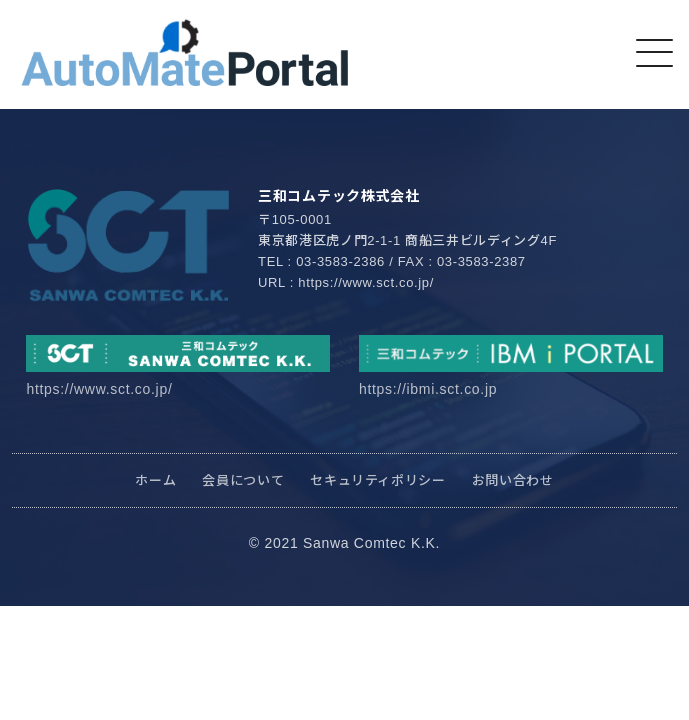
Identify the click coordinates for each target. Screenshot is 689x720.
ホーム (155, 480)
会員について (243, 480)
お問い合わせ (513, 480)
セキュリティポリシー (378, 480)
